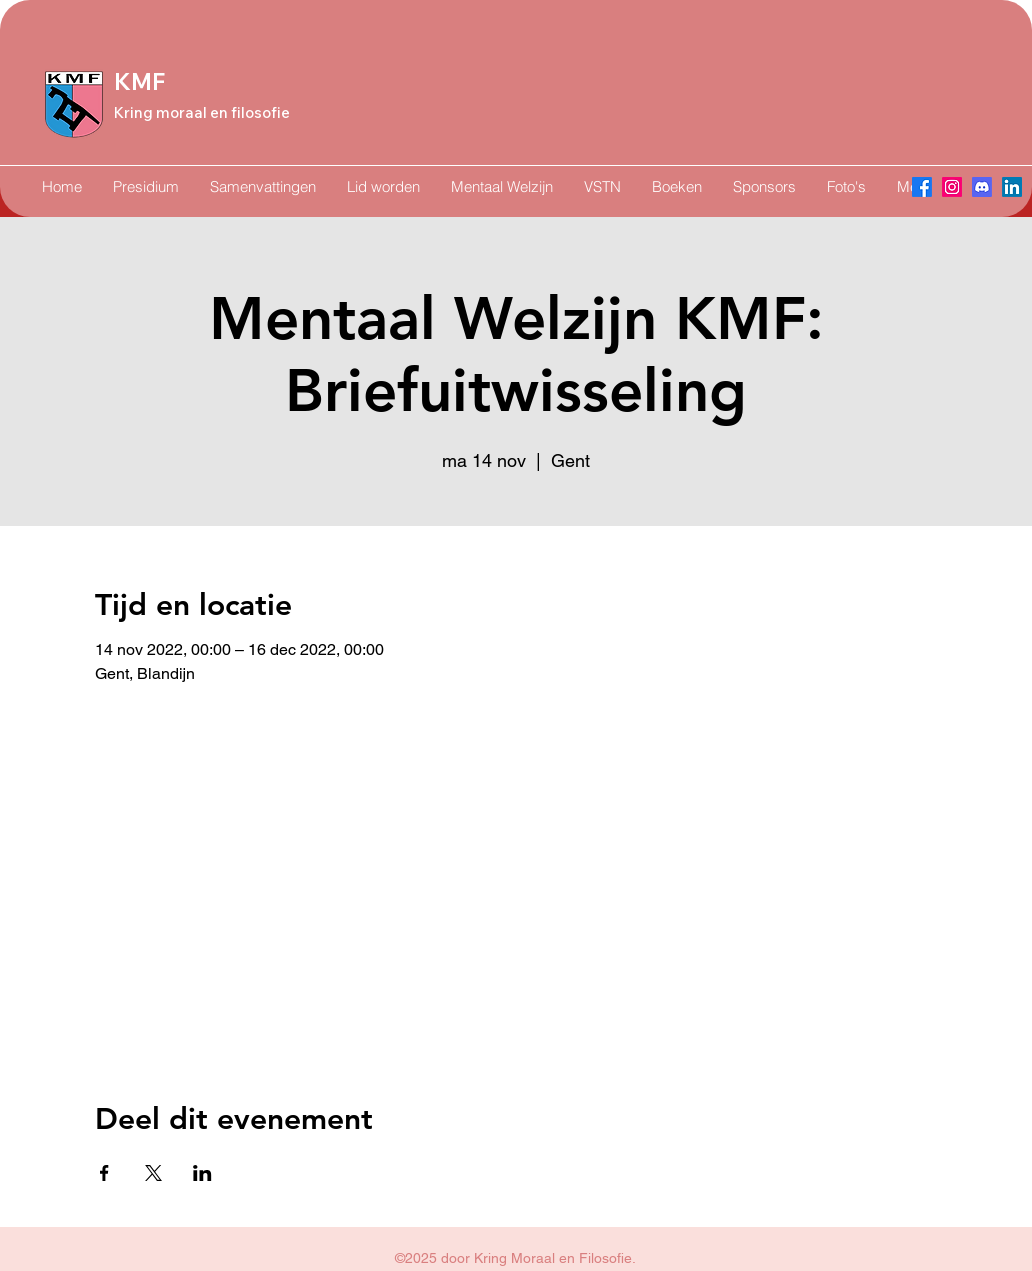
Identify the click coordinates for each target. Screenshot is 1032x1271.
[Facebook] (922, 187)
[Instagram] (952, 187)
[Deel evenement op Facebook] (104, 1173)
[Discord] (982, 187)
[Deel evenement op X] (153, 1173)
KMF (139, 82)
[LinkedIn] (1012, 187)
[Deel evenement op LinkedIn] (202, 1173)
